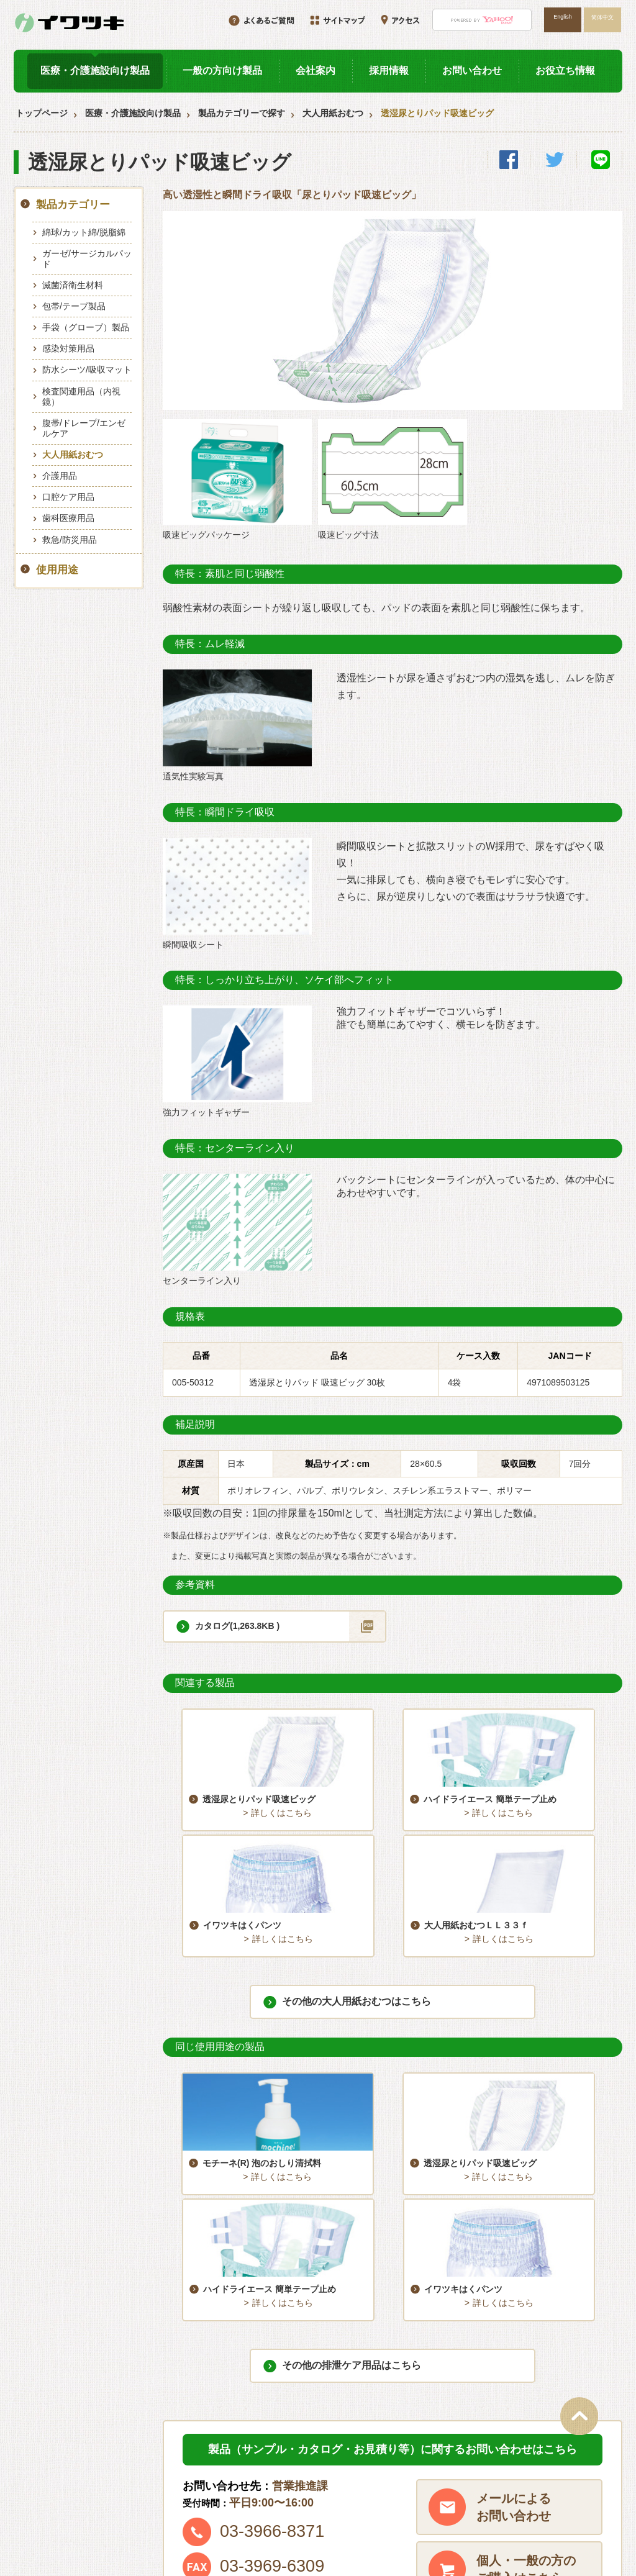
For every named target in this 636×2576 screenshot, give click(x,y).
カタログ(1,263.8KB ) (237, 1626)
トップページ (42, 113)
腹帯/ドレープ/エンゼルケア (83, 428)
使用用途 (57, 570)
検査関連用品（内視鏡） (81, 396)
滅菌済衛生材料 (72, 285)
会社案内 (315, 70)
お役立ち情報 (565, 70)
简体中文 (602, 17)
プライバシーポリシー (547, 2503)
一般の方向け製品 (222, 70)
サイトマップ (400, 2503)
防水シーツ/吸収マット (87, 369)
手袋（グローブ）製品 (85, 327)
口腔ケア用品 (68, 497)
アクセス (521, 2482)
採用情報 (389, 70)
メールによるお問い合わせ (513, 2282)
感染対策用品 (68, 348)
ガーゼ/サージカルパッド (87, 258)
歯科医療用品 (68, 518)
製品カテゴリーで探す (241, 113)
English (562, 17)
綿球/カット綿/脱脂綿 (83, 232)
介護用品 (59, 476)
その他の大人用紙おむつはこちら (356, 1889)
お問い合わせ (472, 70)
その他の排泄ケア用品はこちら (351, 2140)
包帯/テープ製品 (74, 306)
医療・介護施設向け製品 (95, 70)
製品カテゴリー (73, 205)
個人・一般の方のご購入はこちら (526, 2344)
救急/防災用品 (69, 540)
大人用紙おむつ (332, 113)
